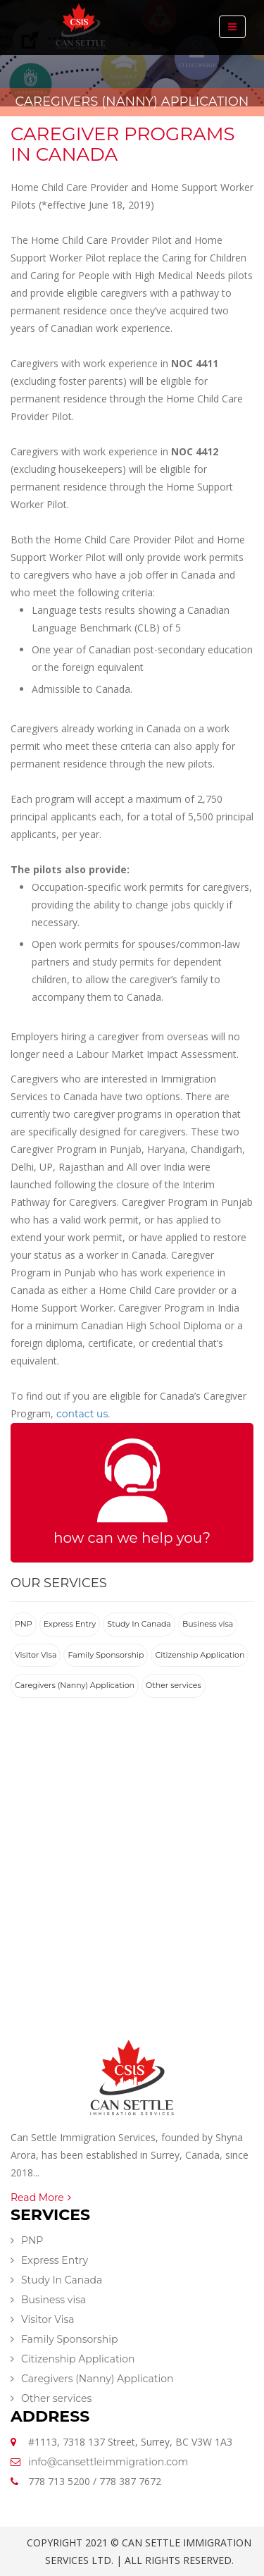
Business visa (208, 1624)
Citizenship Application (199, 1655)
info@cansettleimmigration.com (108, 2461)
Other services (173, 1685)
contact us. (83, 1413)
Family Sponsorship (106, 1655)
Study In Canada (139, 1624)
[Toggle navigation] (232, 26)
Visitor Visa (35, 1655)
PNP (23, 1624)
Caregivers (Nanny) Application (74, 1685)
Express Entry (70, 1624)
